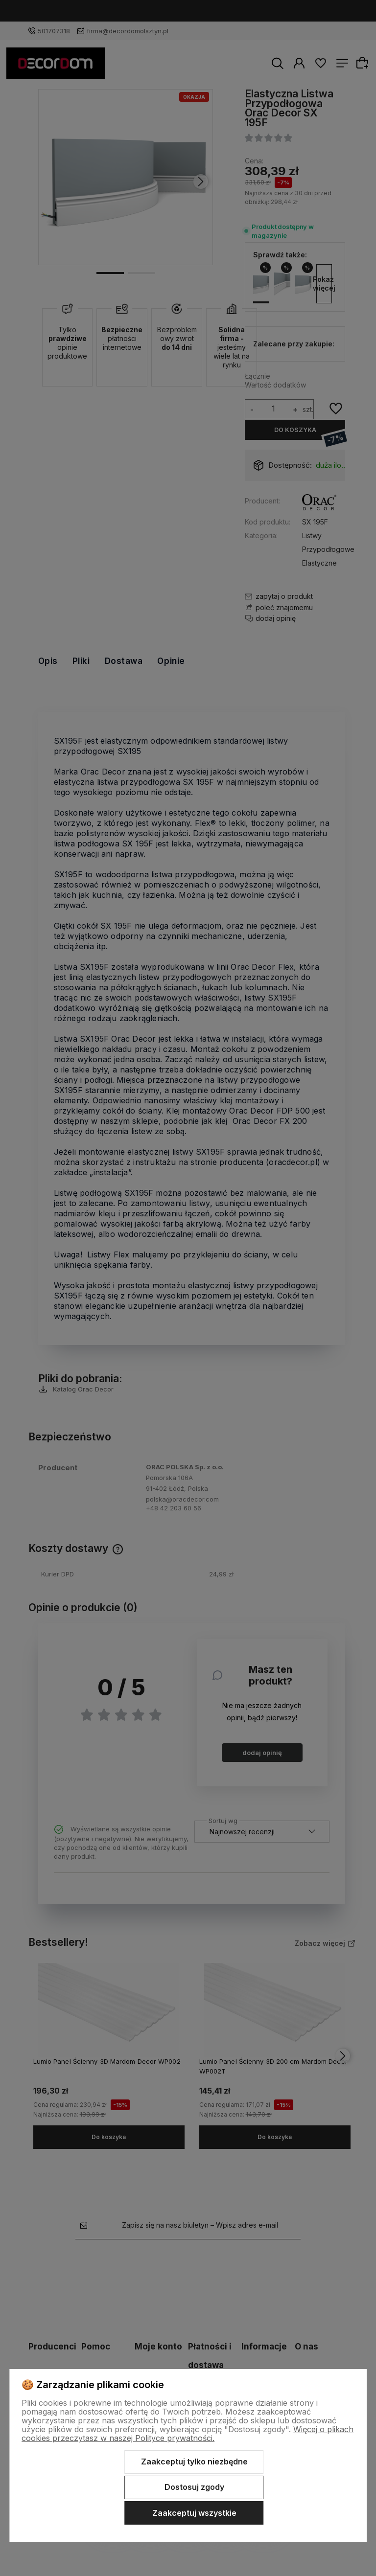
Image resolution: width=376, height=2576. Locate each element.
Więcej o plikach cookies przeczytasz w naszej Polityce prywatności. (187, 2433)
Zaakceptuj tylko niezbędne (194, 2461)
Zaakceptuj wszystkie (194, 2513)
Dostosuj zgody (194, 2487)
